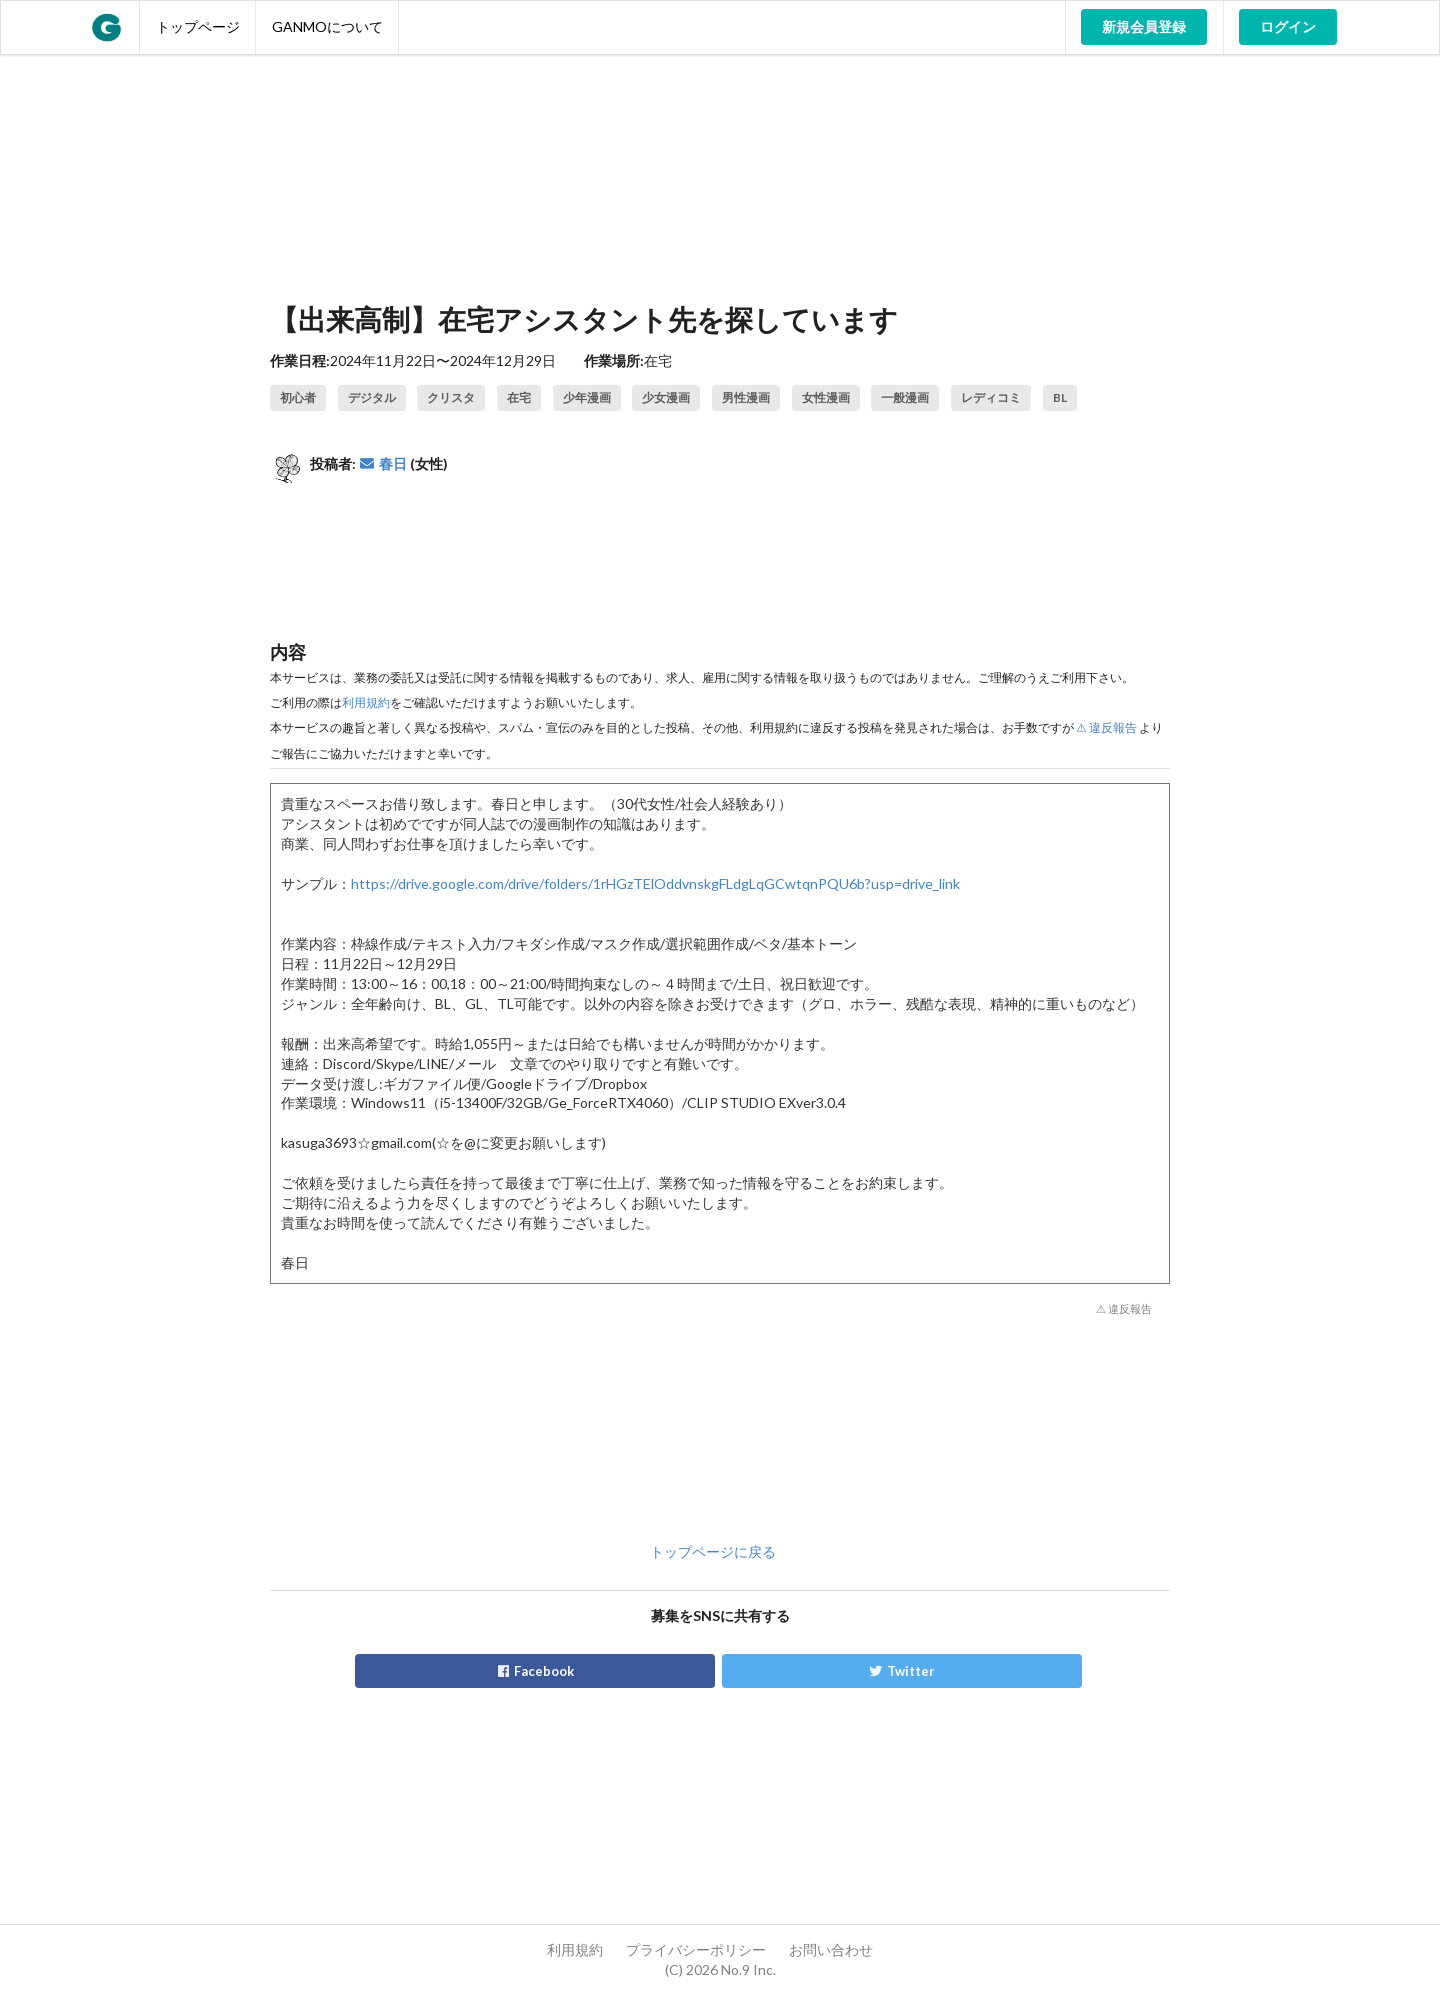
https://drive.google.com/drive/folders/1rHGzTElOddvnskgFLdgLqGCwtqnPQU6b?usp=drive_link (655, 883)
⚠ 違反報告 (1106, 727)
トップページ (198, 26)
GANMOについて (327, 26)
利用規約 (366, 702)
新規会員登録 (1144, 26)
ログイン (1288, 26)
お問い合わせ (831, 1949)
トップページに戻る (713, 1551)
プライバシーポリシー (696, 1949)
